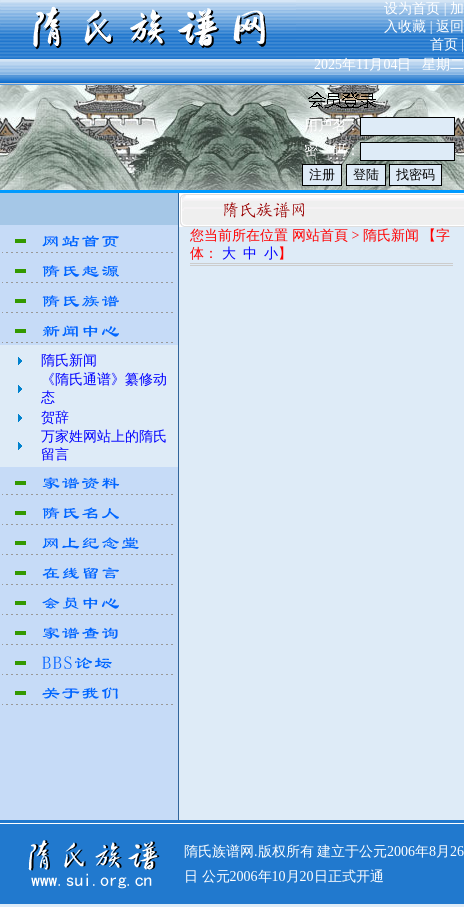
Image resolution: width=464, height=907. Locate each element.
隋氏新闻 (69, 360)
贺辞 (55, 417)
